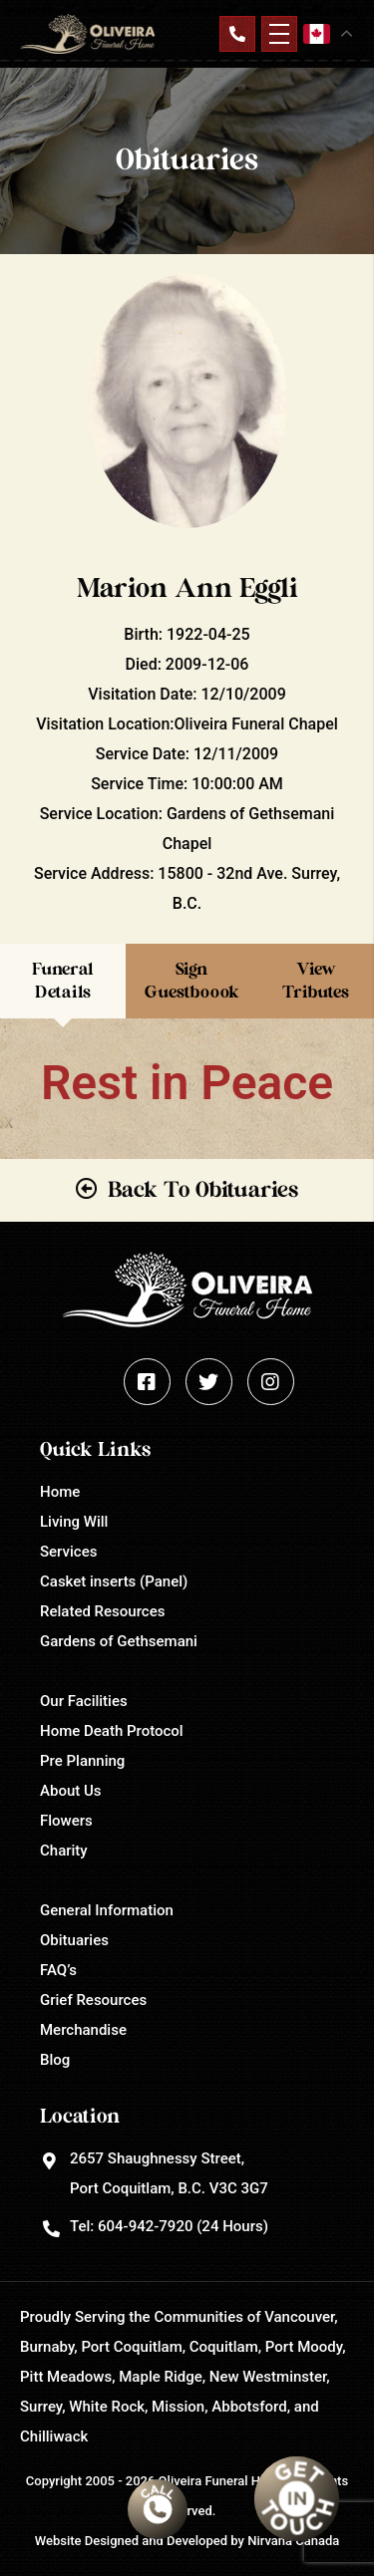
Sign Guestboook (192, 980)
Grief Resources (93, 2000)
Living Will (74, 1522)
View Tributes (315, 980)
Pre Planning (82, 1761)
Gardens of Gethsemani (118, 1641)
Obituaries (74, 1940)
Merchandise (83, 2030)
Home (60, 1492)
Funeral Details (63, 980)
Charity (64, 1851)
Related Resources (102, 1611)
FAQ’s (58, 1970)
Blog (55, 2060)
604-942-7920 (145, 2226)
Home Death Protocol (112, 1731)
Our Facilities (84, 1701)
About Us (71, 1791)
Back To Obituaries (203, 1190)
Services (68, 1552)
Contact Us (237, 34)
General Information (107, 1910)
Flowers (66, 1821)
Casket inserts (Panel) (113, 1581)
